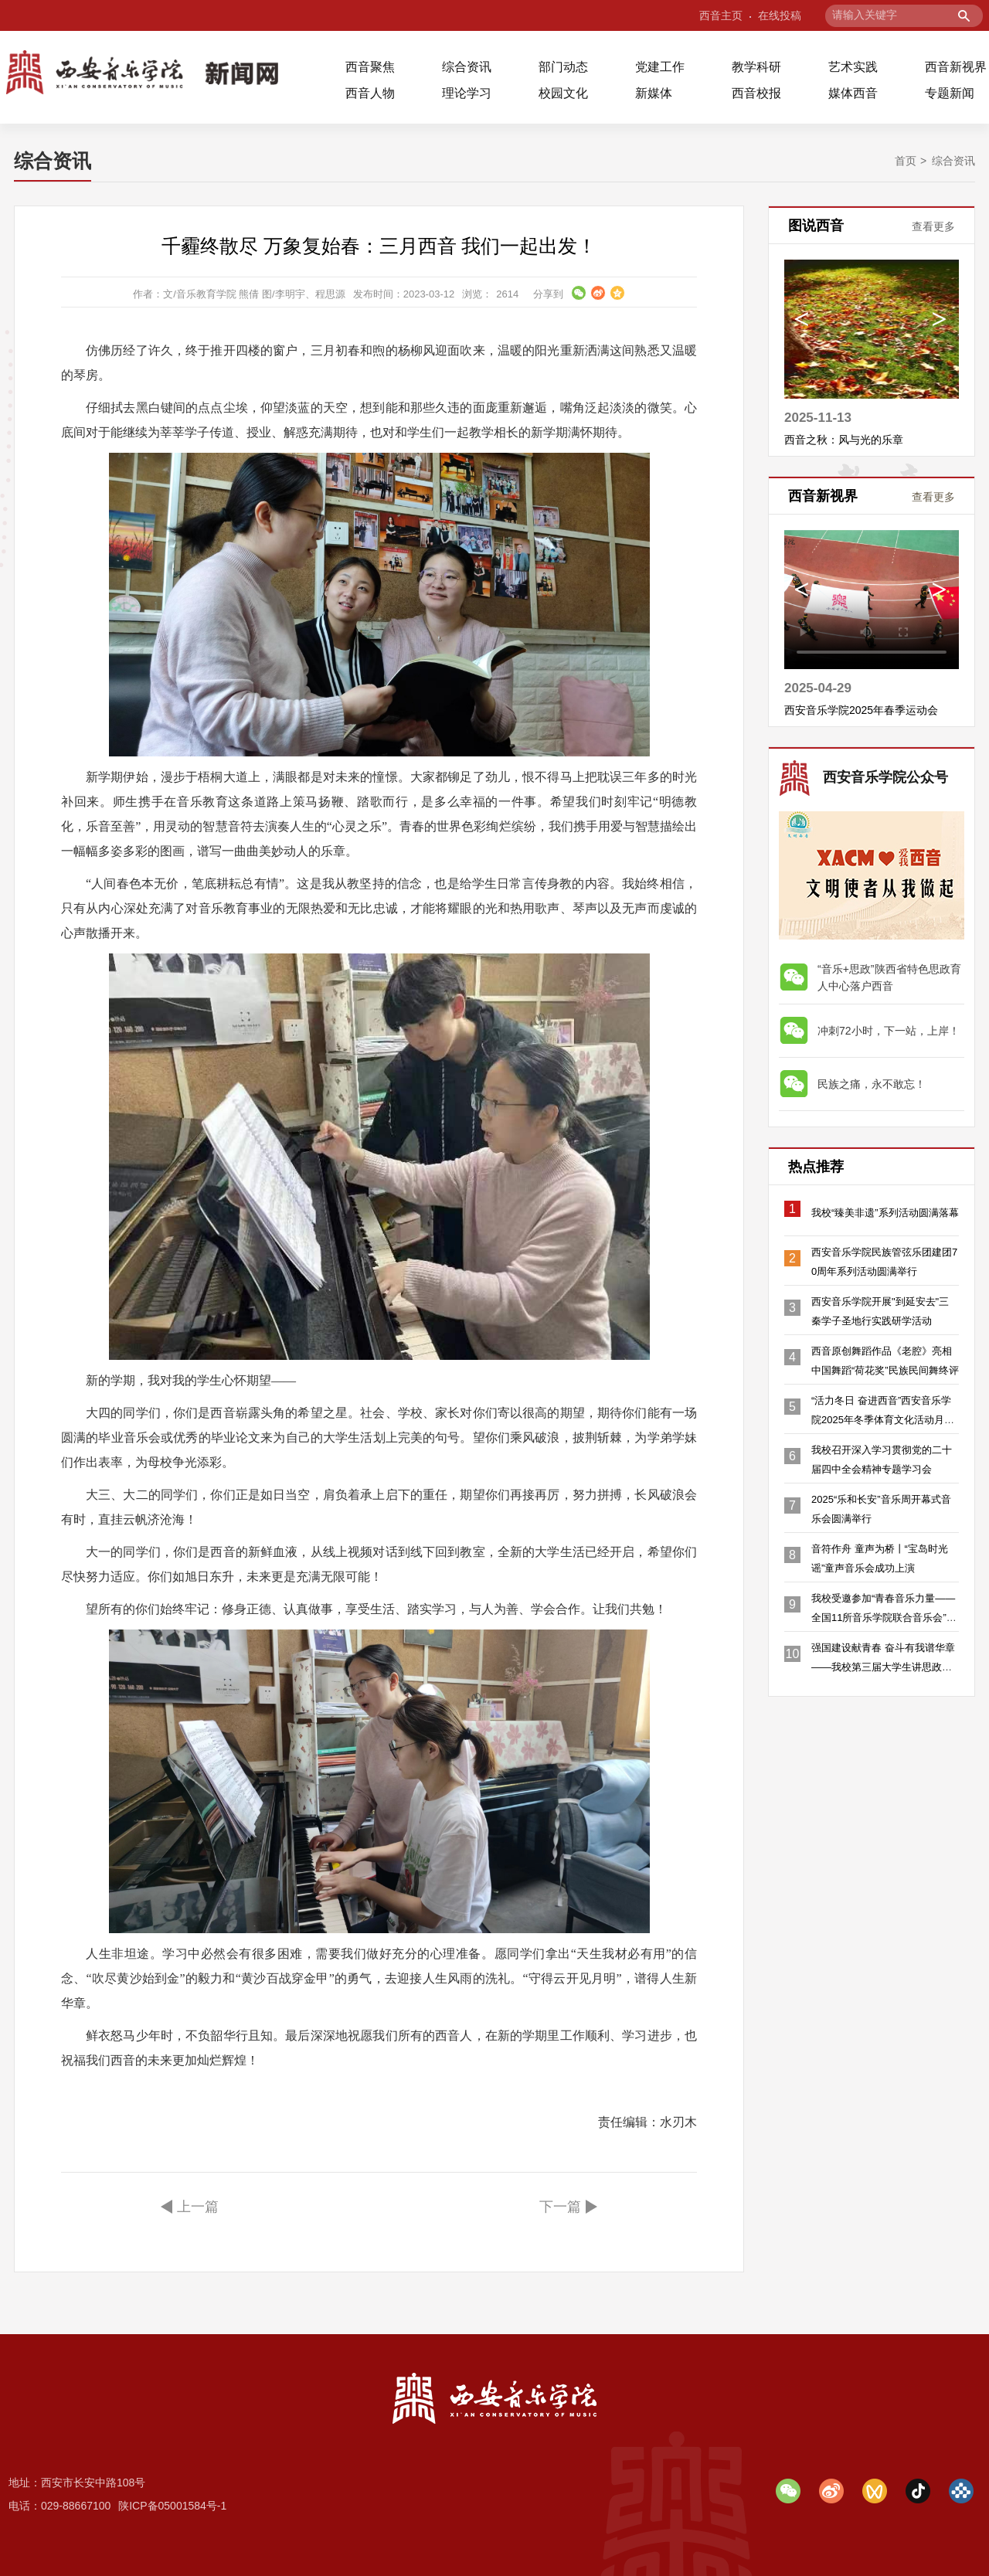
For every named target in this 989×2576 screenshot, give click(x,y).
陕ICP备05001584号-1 (172, 2506)
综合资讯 (466, 66)
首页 (905, 161)
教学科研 (756, 66)
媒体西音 (853, 93)
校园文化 (563, 93)
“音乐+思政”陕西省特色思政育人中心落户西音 (889, 977)
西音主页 (721, 15)
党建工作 (660, 66)
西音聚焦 (370, 66)
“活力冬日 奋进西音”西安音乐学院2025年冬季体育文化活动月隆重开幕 (882, 1420)
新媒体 (653, 93)
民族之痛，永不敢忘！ (871, 1084)
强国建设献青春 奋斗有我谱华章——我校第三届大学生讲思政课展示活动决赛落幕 (883, 1667)
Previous (801, 323)
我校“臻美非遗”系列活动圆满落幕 (885, 1212)
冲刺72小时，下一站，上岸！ (888, 1031)
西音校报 (756, 93)
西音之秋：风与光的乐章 (843, 439)
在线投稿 (779, 15)
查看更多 (933, 226)
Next (939, 323)
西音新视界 (956, 66)
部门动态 (563, 66)
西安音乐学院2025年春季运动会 (861, 710)
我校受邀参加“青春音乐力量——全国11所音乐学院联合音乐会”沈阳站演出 (884, 1617)
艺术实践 (853, 66)
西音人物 (370, 93)
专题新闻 (949, 93)
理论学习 (466, 93)
